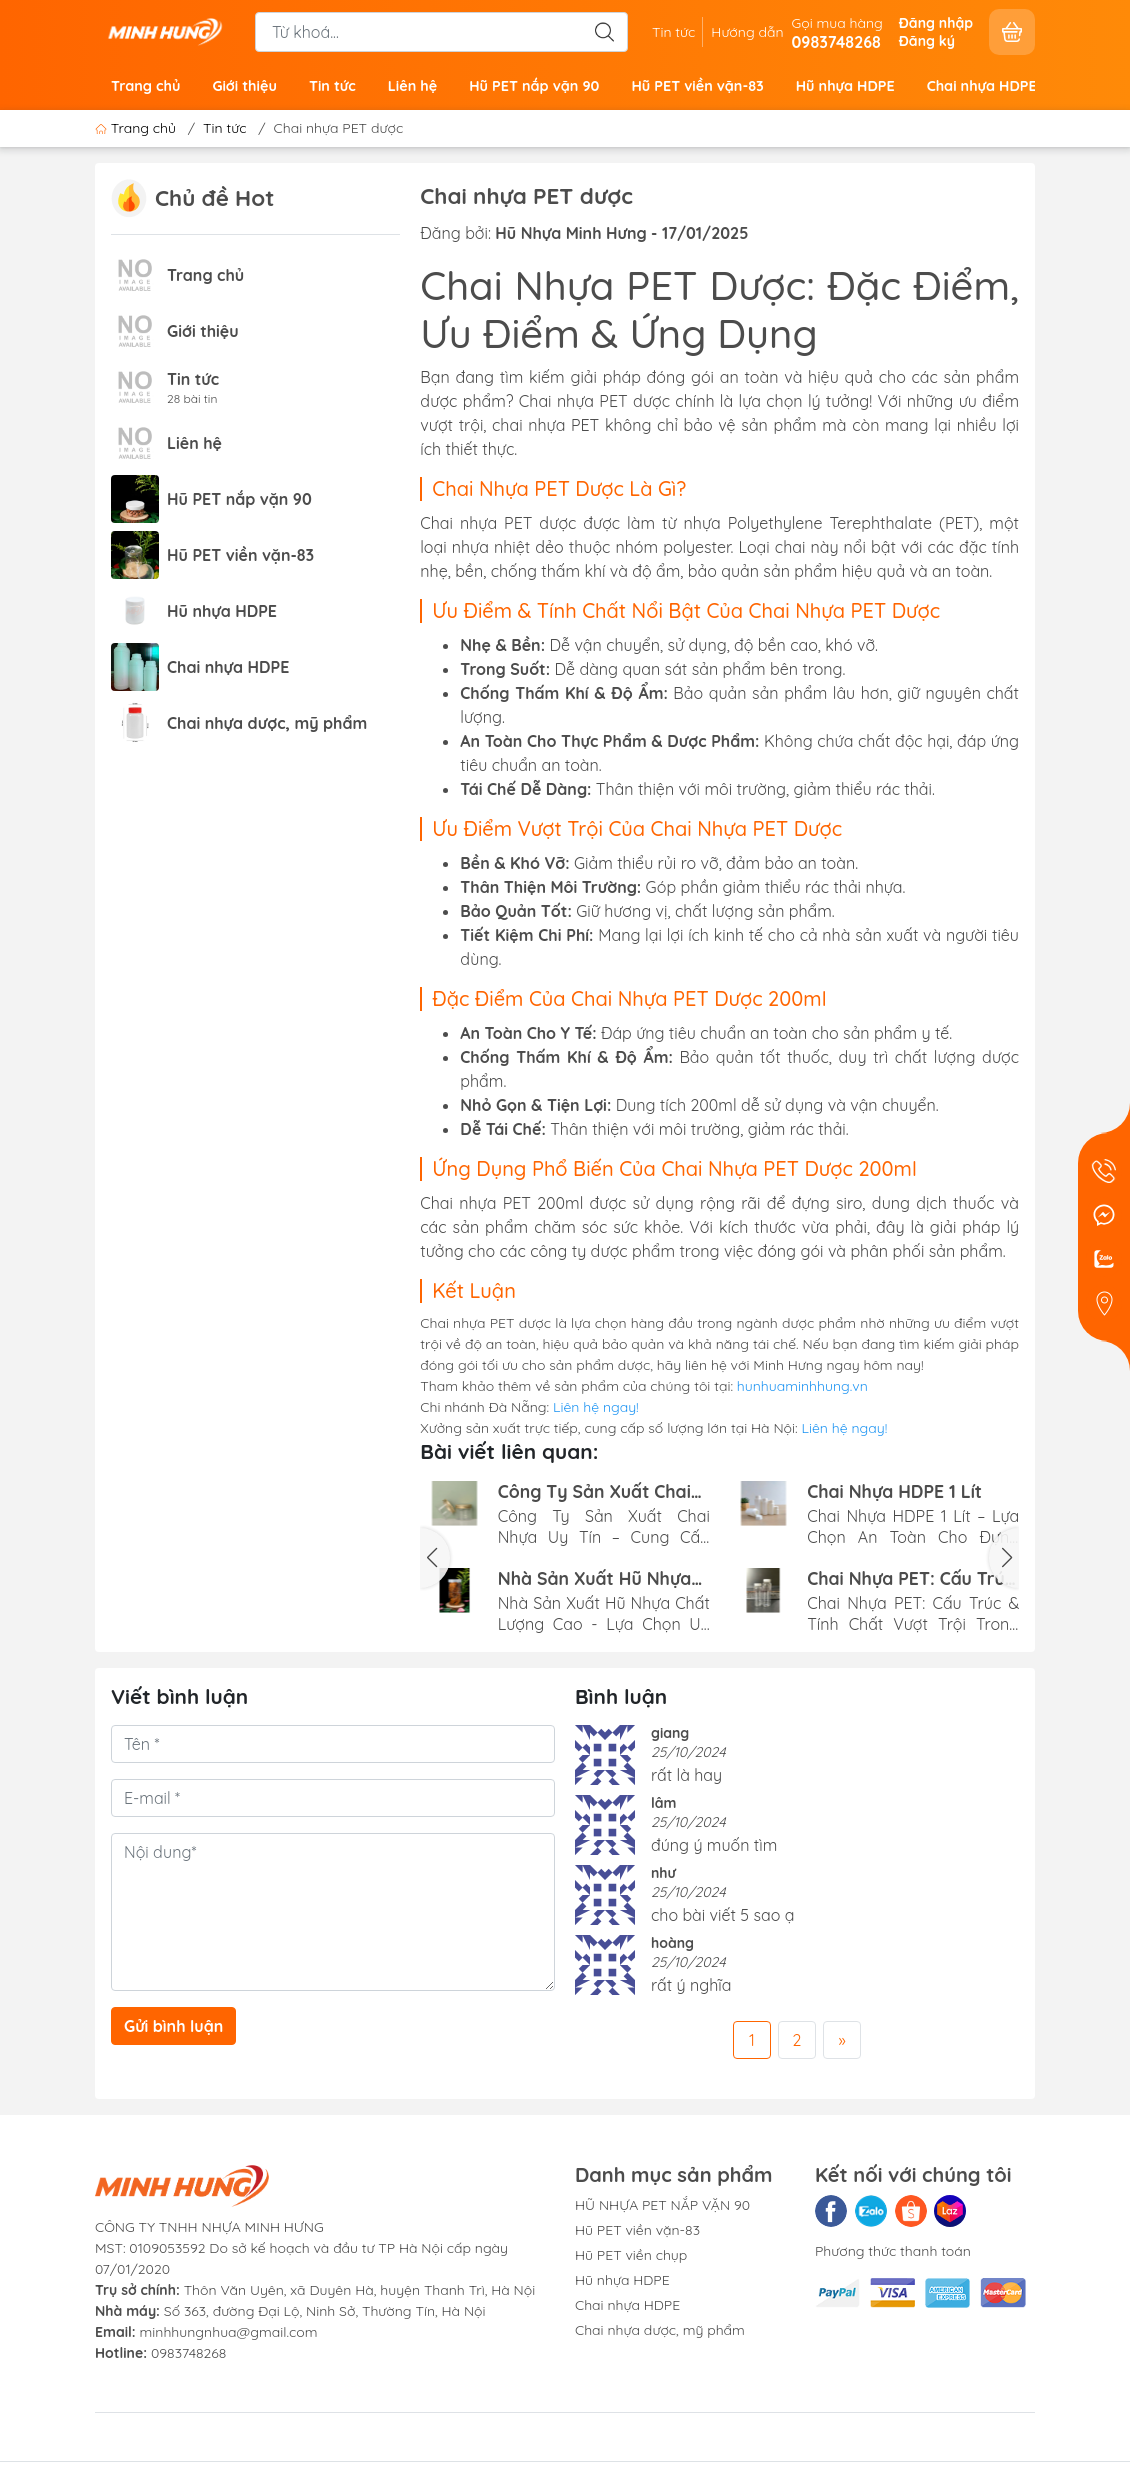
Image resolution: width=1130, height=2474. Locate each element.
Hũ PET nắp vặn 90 (534, 86)
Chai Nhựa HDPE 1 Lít (894, 1491)
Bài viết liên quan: (509, 1451)
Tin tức (673, 32)
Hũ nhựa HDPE (845, 86)
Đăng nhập (936, 23)
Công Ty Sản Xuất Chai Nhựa (594, 1491)
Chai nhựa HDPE (982, 86)
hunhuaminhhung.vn (802, 1386)
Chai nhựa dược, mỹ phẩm (267, 723)
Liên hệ (413, 86)
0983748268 (188, 2353)
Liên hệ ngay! (596, 1407)
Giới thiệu (244, 86)
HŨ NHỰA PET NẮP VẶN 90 (662, 2205)
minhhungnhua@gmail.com (229, 2332)
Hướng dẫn (747, 32)
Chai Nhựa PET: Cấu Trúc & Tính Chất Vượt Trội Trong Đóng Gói (910, 1578)
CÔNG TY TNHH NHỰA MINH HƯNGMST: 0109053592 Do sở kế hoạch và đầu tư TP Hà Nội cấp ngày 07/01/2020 (301, 2248)
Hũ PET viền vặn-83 (697, 86)
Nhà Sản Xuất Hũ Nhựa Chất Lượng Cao (595, 1578)
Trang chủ (145, 86)
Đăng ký (927, 41)
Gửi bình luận (173, 2026)
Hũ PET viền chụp (631, 2255)
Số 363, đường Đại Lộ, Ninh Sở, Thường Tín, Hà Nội (290, 2311)
